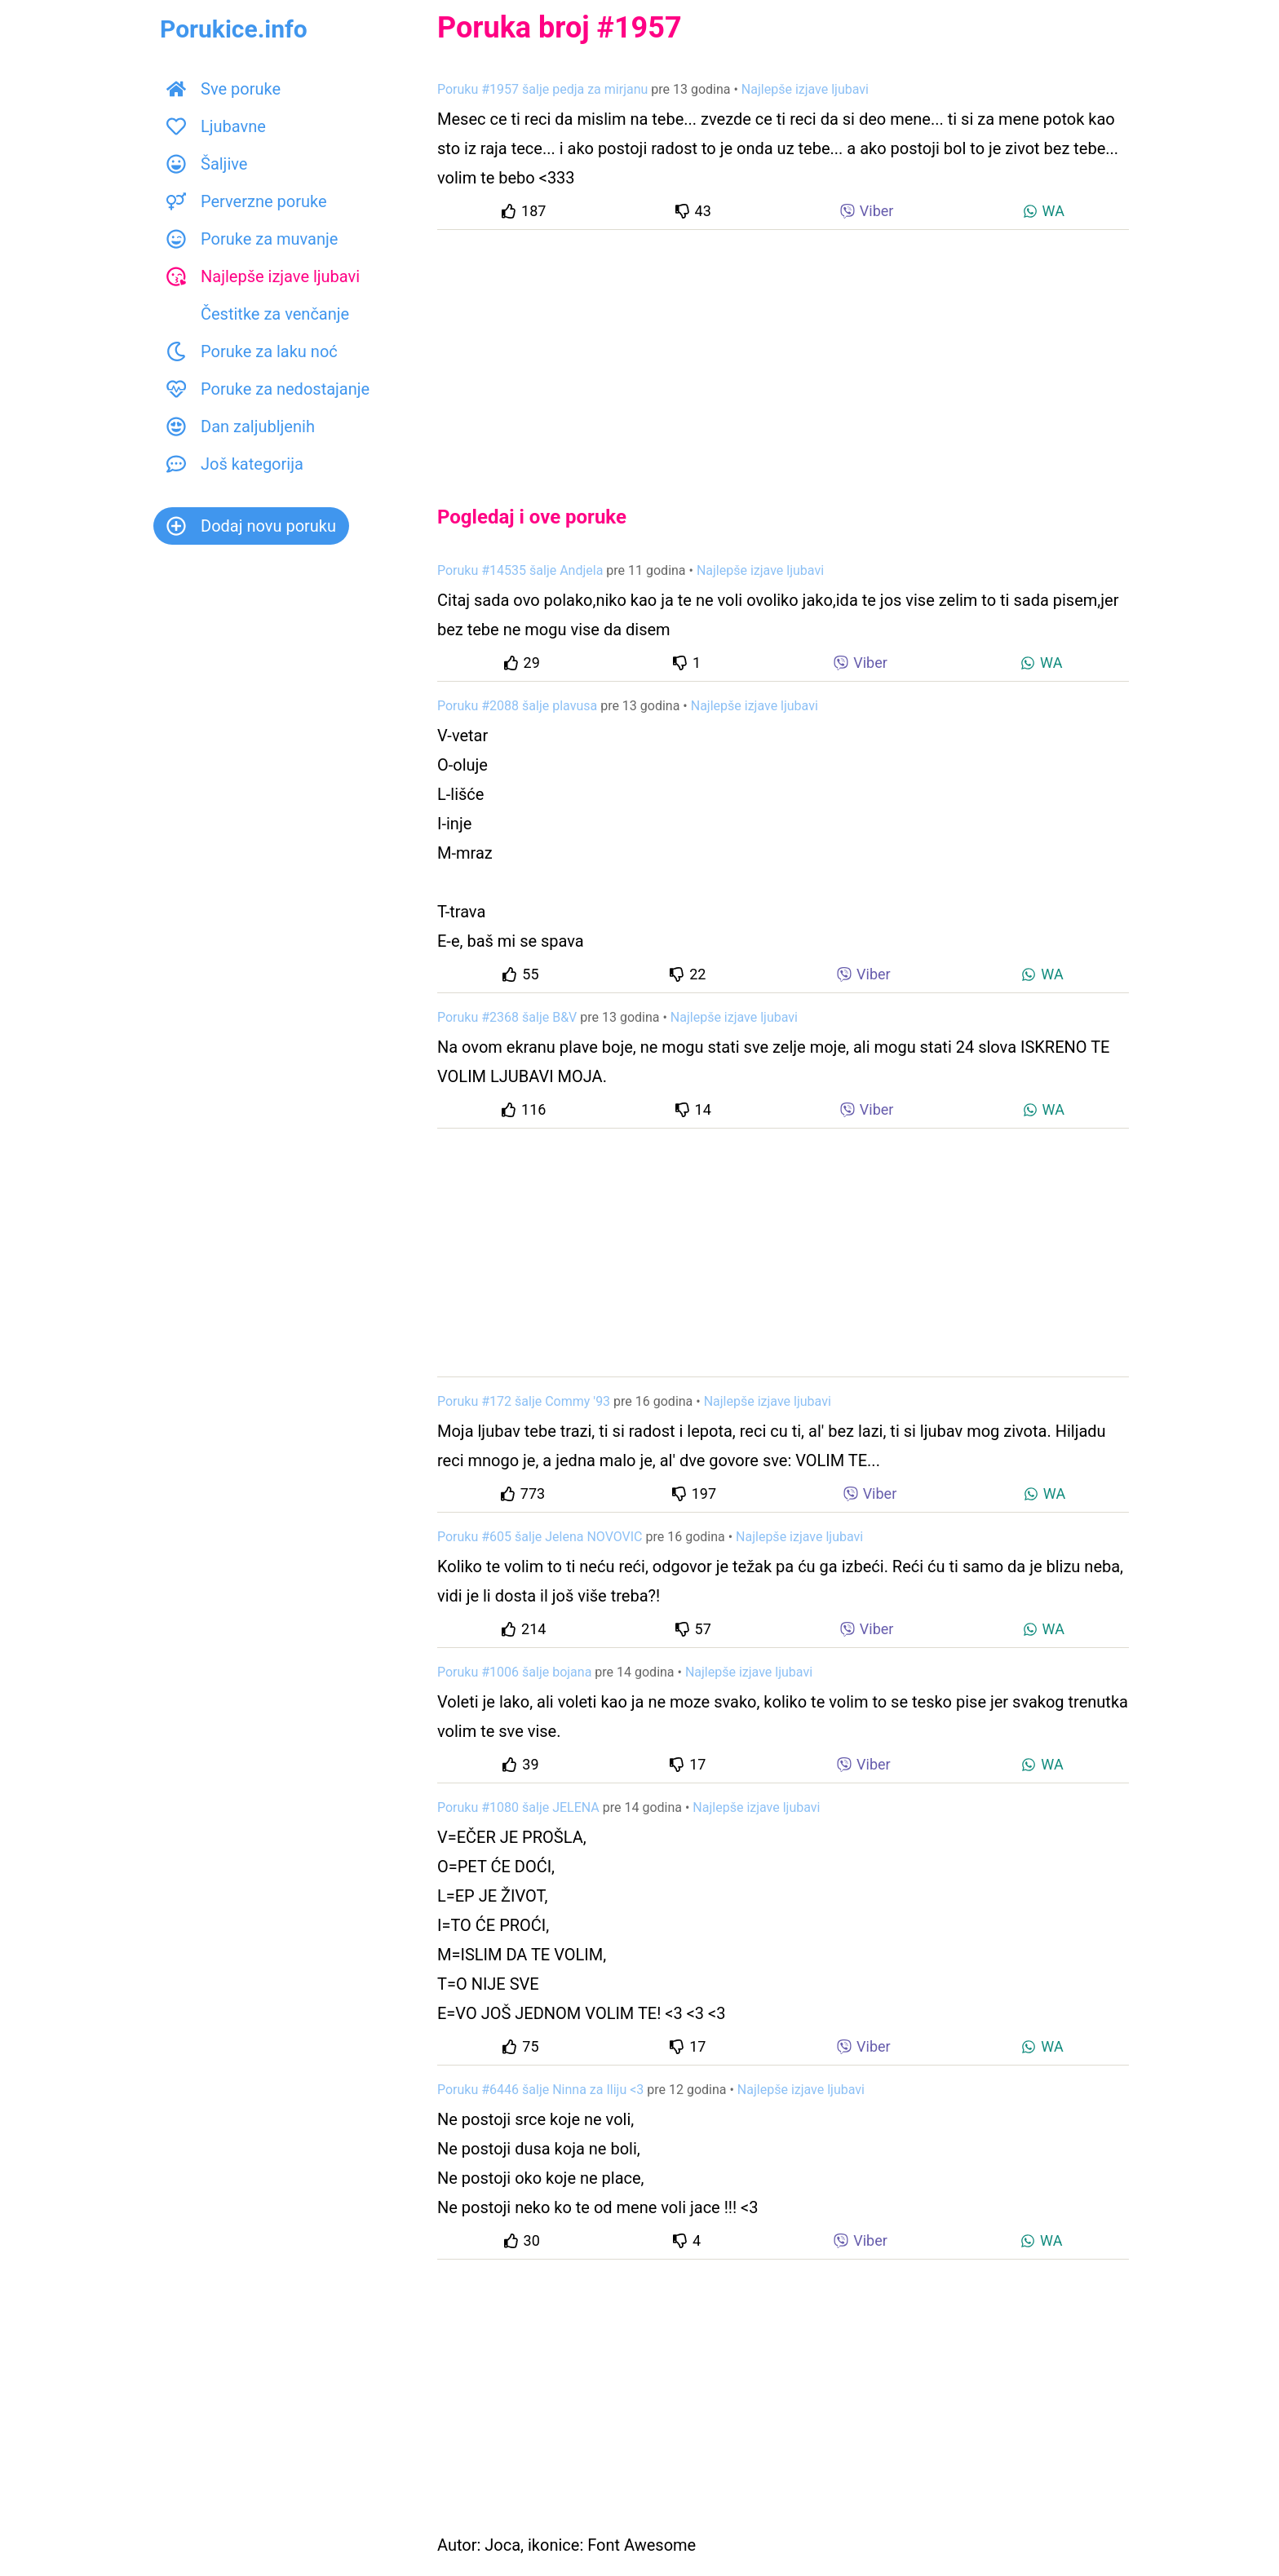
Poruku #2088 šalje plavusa (517, 706)
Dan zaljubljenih (240, 426)
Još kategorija (234, 464)
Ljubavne (216, 126)
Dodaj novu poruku (251, 526)
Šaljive (206, 164)
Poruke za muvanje (252, 239)
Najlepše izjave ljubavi (263, 276)
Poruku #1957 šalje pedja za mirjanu (542, 89)
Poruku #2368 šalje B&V (507, 1017)
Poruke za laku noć (252, 351)
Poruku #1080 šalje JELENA (518, 1807)
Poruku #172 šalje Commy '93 (523, 1401)
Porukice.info (234, 29)
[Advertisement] (783, 354)
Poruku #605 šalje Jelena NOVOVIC (540, 1536)
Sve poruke (223, 89)
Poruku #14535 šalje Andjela (520, 570)
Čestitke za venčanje (257, 314)
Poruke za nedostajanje (268, 389)
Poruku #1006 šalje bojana (514, 1672)
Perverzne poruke (246, 201)
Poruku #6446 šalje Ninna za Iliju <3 (540, 2089)
